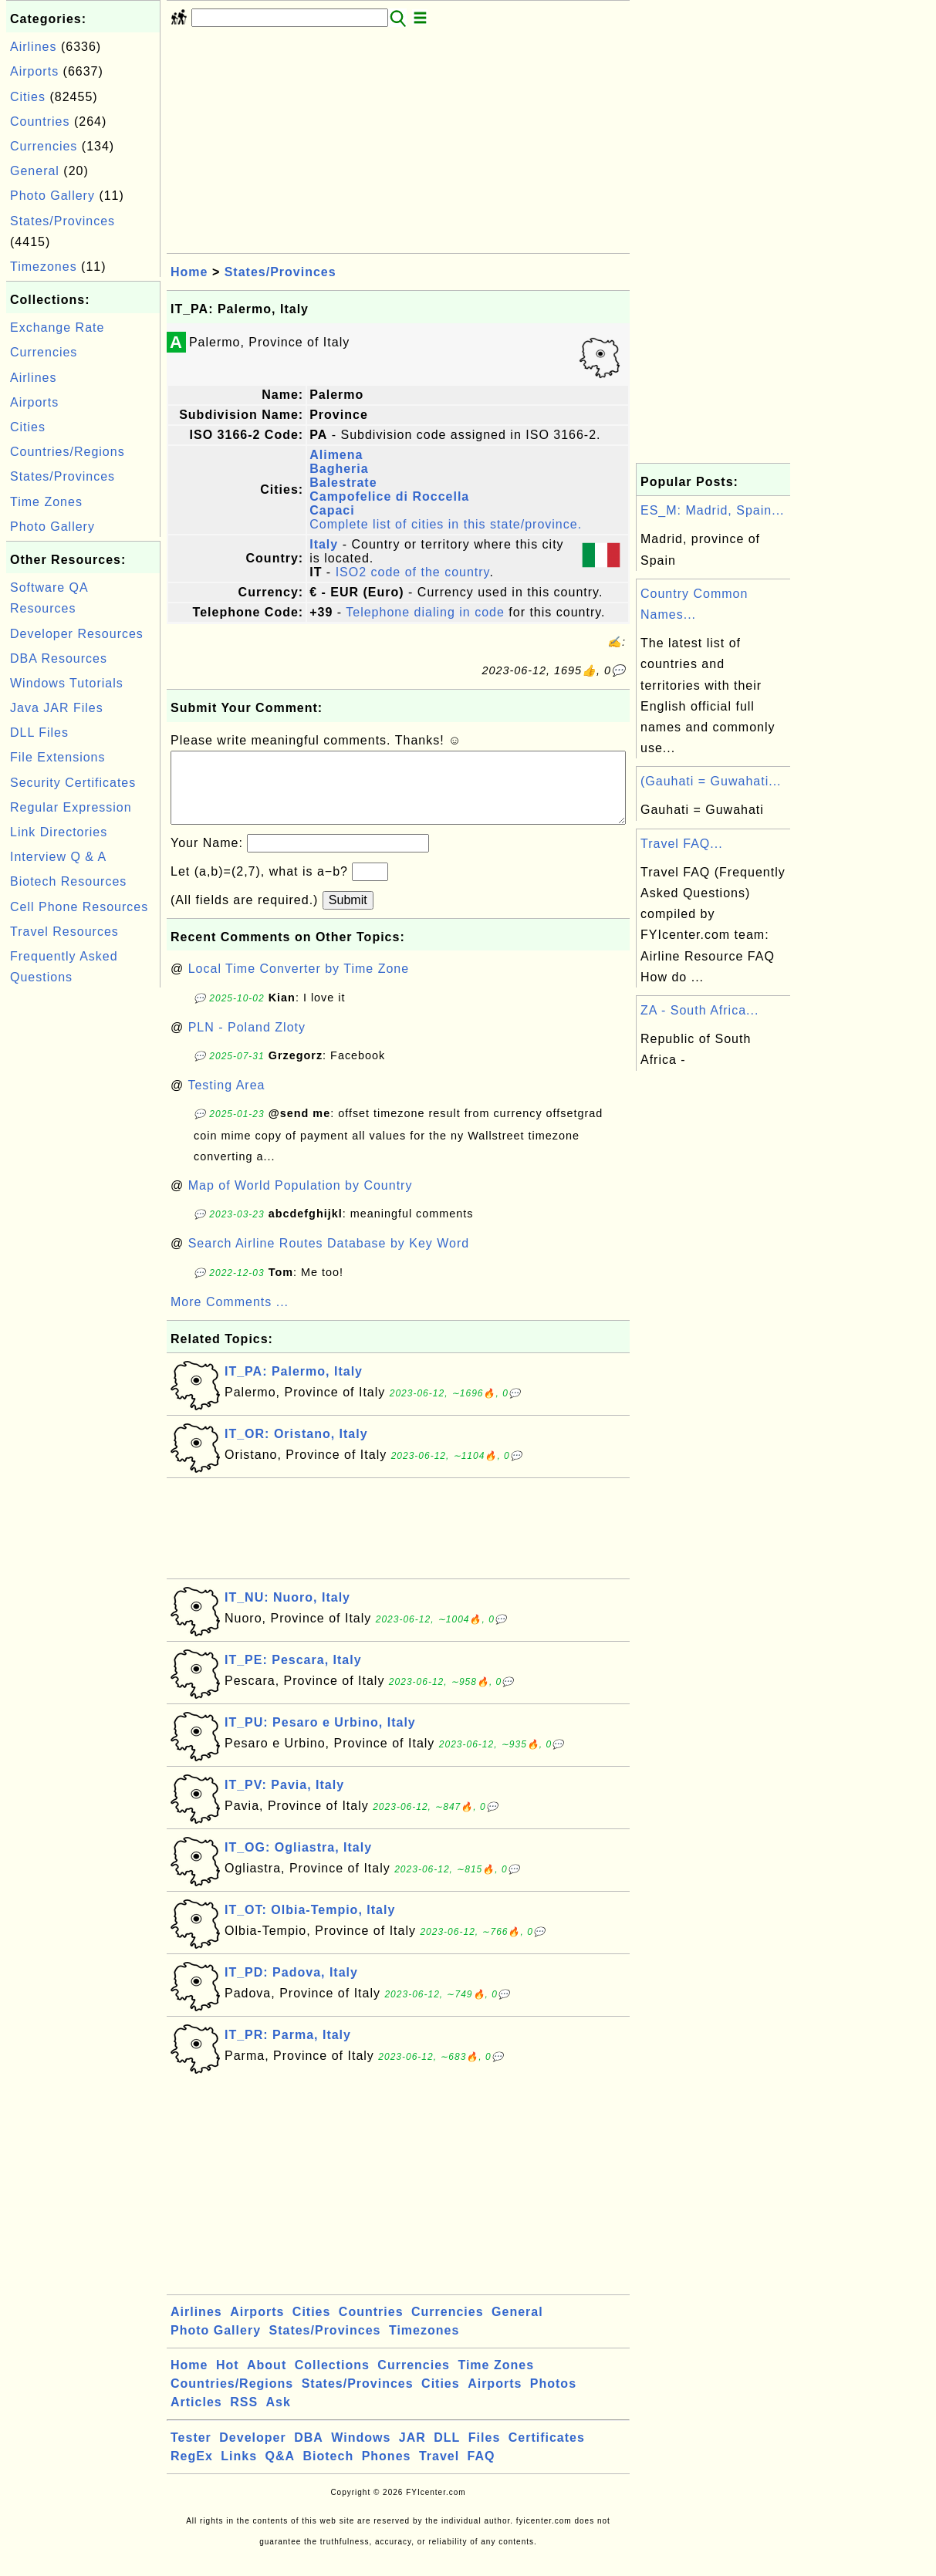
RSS (244, 2417)
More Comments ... (230, 1317)
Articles (196, 2417)
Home (189, 272)
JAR (412, 2453)
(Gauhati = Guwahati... (711, 781)
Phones (386, 2471)
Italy (323, 544)
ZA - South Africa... (699, 1010)
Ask (278, 2417)
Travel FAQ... (681, 843)
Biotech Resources (68, 881)
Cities (28, 96)
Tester (191, 2453)
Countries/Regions (67, 451)
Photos (553, 2399)
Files (484, 2453)
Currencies (43, 146)
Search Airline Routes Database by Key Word (329, 1258)
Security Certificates (73, 782)
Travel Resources (64, 931)
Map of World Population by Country (300, 1200)
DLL (447, 2453)
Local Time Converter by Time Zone (298, 984)
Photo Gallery (52, 195)
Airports (34, 71)
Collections (332, 2380)
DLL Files (39, 732)
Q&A (280, 2471)
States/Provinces (62, 221)
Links (239, 2471)
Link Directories (58, 832)
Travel (439, 2471)
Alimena (336, 454)
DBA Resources (58, 658)
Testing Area (226, 1100)
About (266, 2380)
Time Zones (46, 501)
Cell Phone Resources (79, 906)
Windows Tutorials (66, 683)
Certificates (547, 2453)
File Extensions (58, 757)
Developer (252, 2453)
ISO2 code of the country (413, 572)
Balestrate (343, 482)
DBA (308, 2453)
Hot (227, 2380)
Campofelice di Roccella (389, 496)
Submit (348, 915)
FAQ (481, 2471)
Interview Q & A (58, 856)
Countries (39, 121)
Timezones (43, 266)
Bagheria (338, 468)
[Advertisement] (83, 1222)
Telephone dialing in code (425, 612)
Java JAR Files (56, 707)
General (34, 170)
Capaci (331, 510)
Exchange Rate (57, 327)
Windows (360, 2453)
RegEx (192, 2471)
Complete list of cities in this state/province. (445, 524)
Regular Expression (71, 807)
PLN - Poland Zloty (247, 1042)
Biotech (328, 2471)
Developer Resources (77, 633)
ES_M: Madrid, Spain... (712, 510)
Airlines (33, 46)
